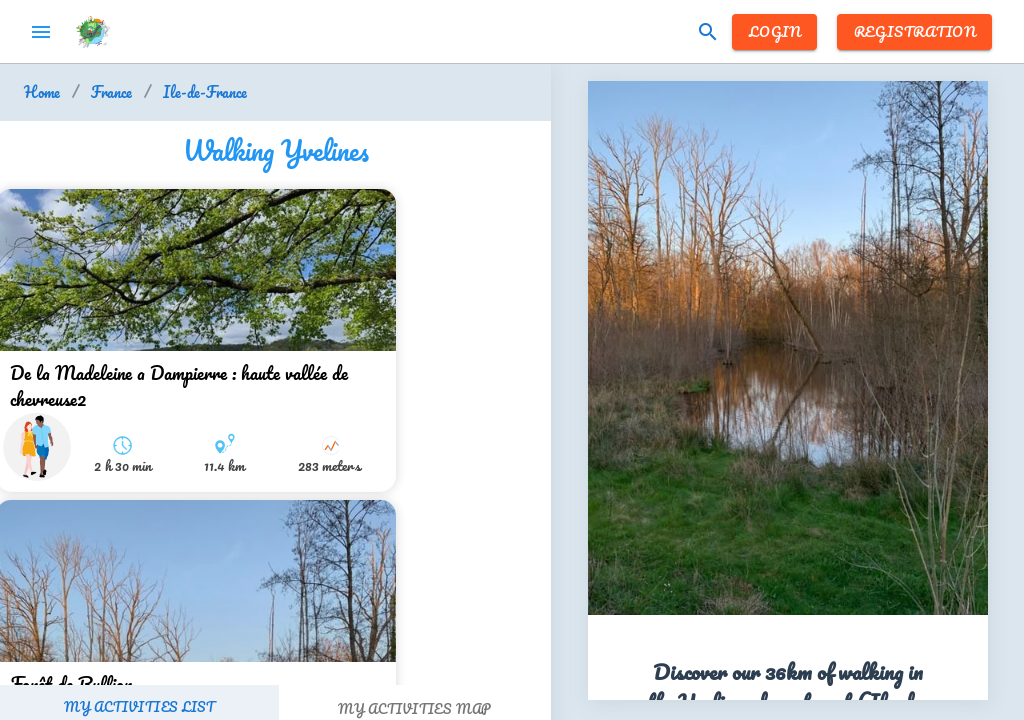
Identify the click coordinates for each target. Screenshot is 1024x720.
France (111, 92)
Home (42, 92)
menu (41, 32)
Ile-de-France (205, 92)
